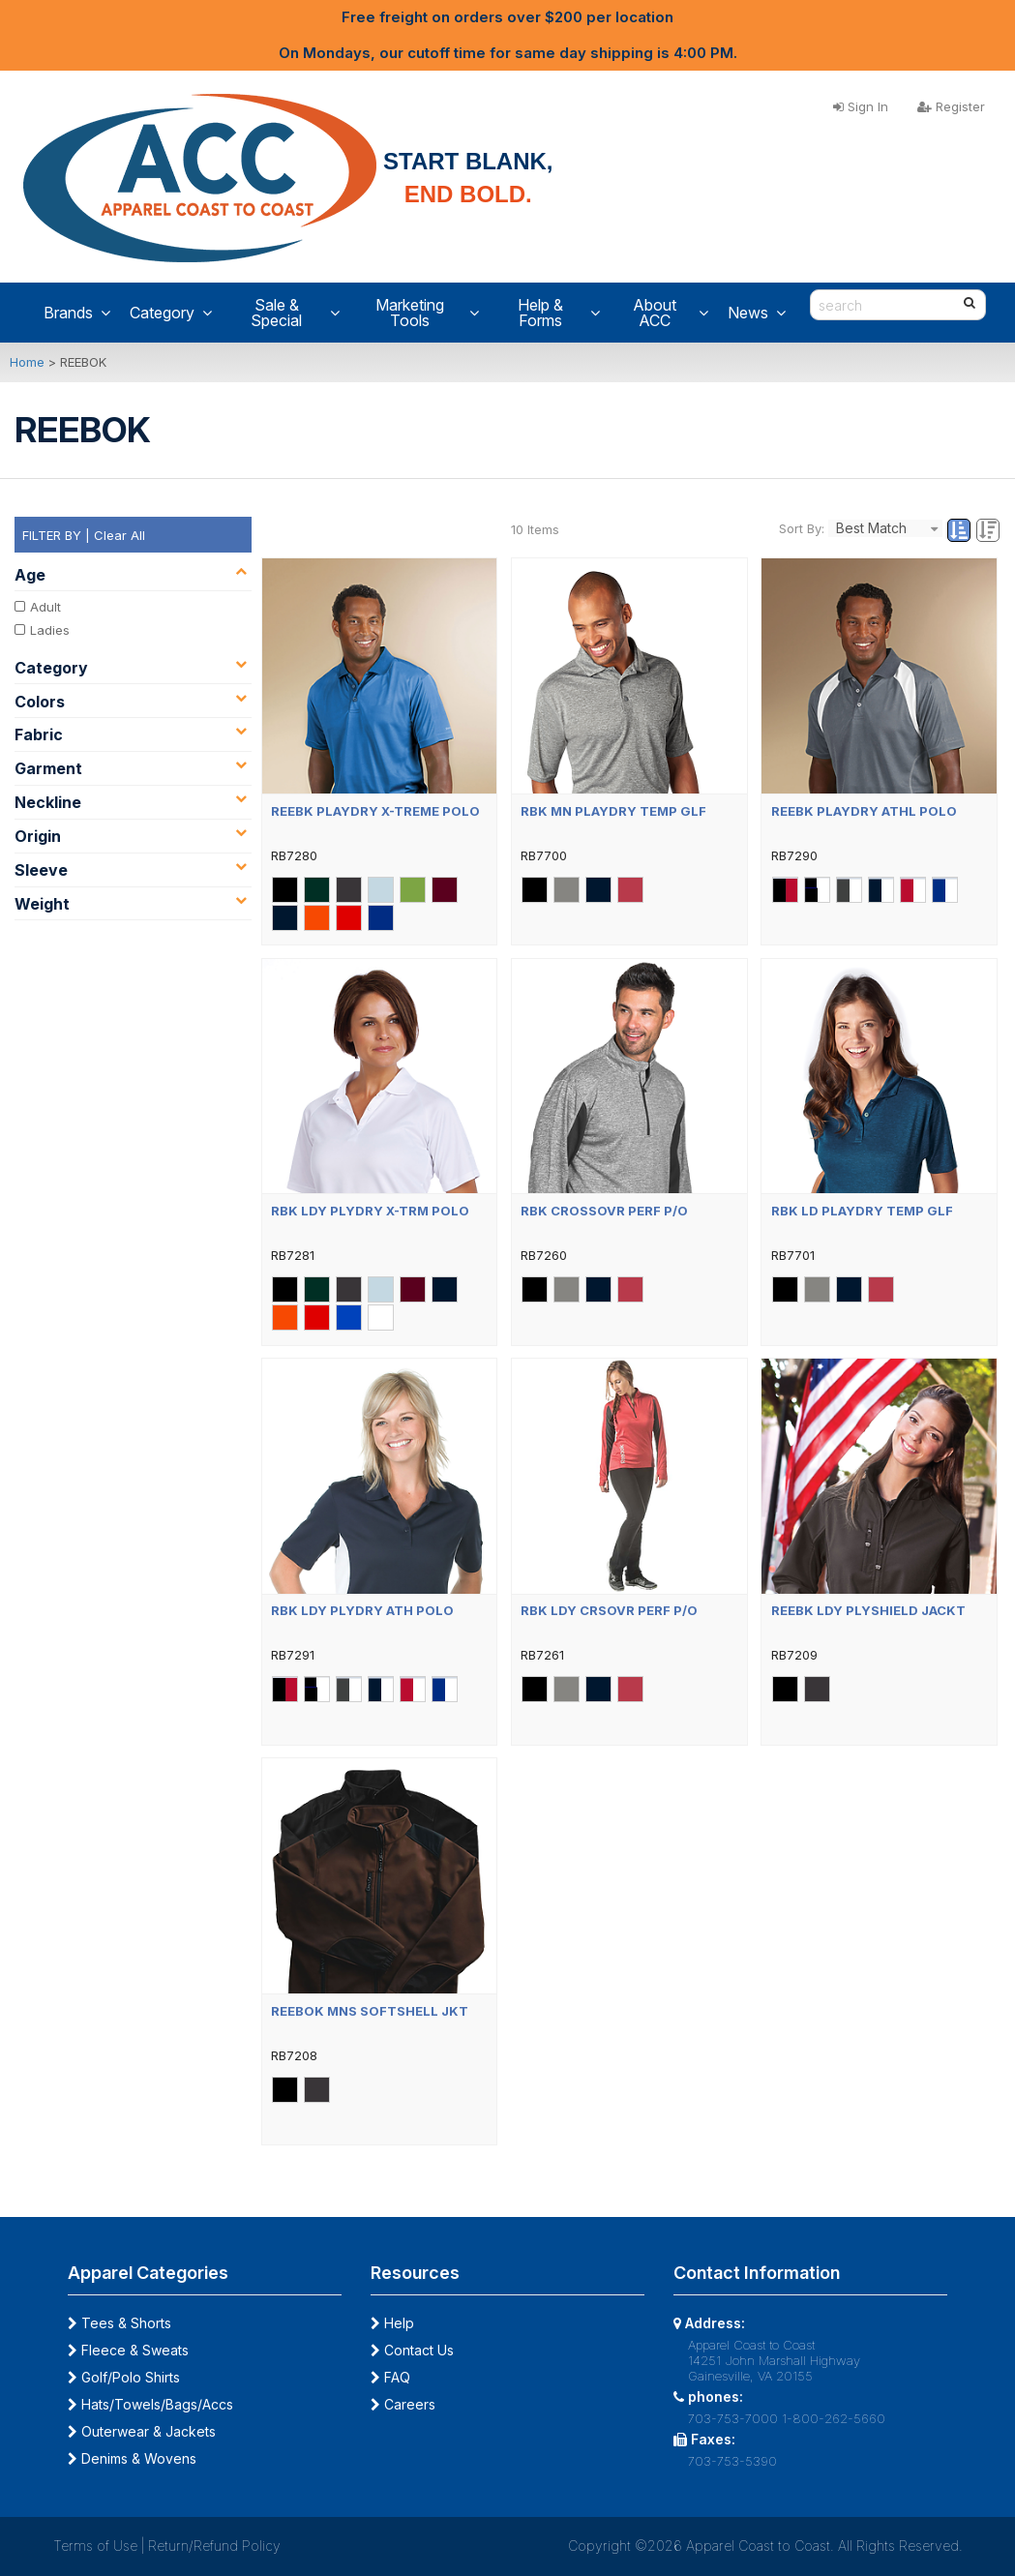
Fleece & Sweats (128, 2350)
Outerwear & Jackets (142, 2431)
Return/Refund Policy (214, 2545)
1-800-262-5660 (833, 2418)
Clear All (119, 535)
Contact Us (412, 2350)
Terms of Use (95, 2545)
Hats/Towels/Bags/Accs (150, 2404)
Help (392, 2323)
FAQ (390, 2377)
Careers (403, 2404)
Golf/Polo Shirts (124, 2377)
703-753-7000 (733, 2418)
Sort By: (801, 528)
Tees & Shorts (119, 2323)
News (757, 312)
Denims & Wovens (132, 2458)
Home (27, 362)
